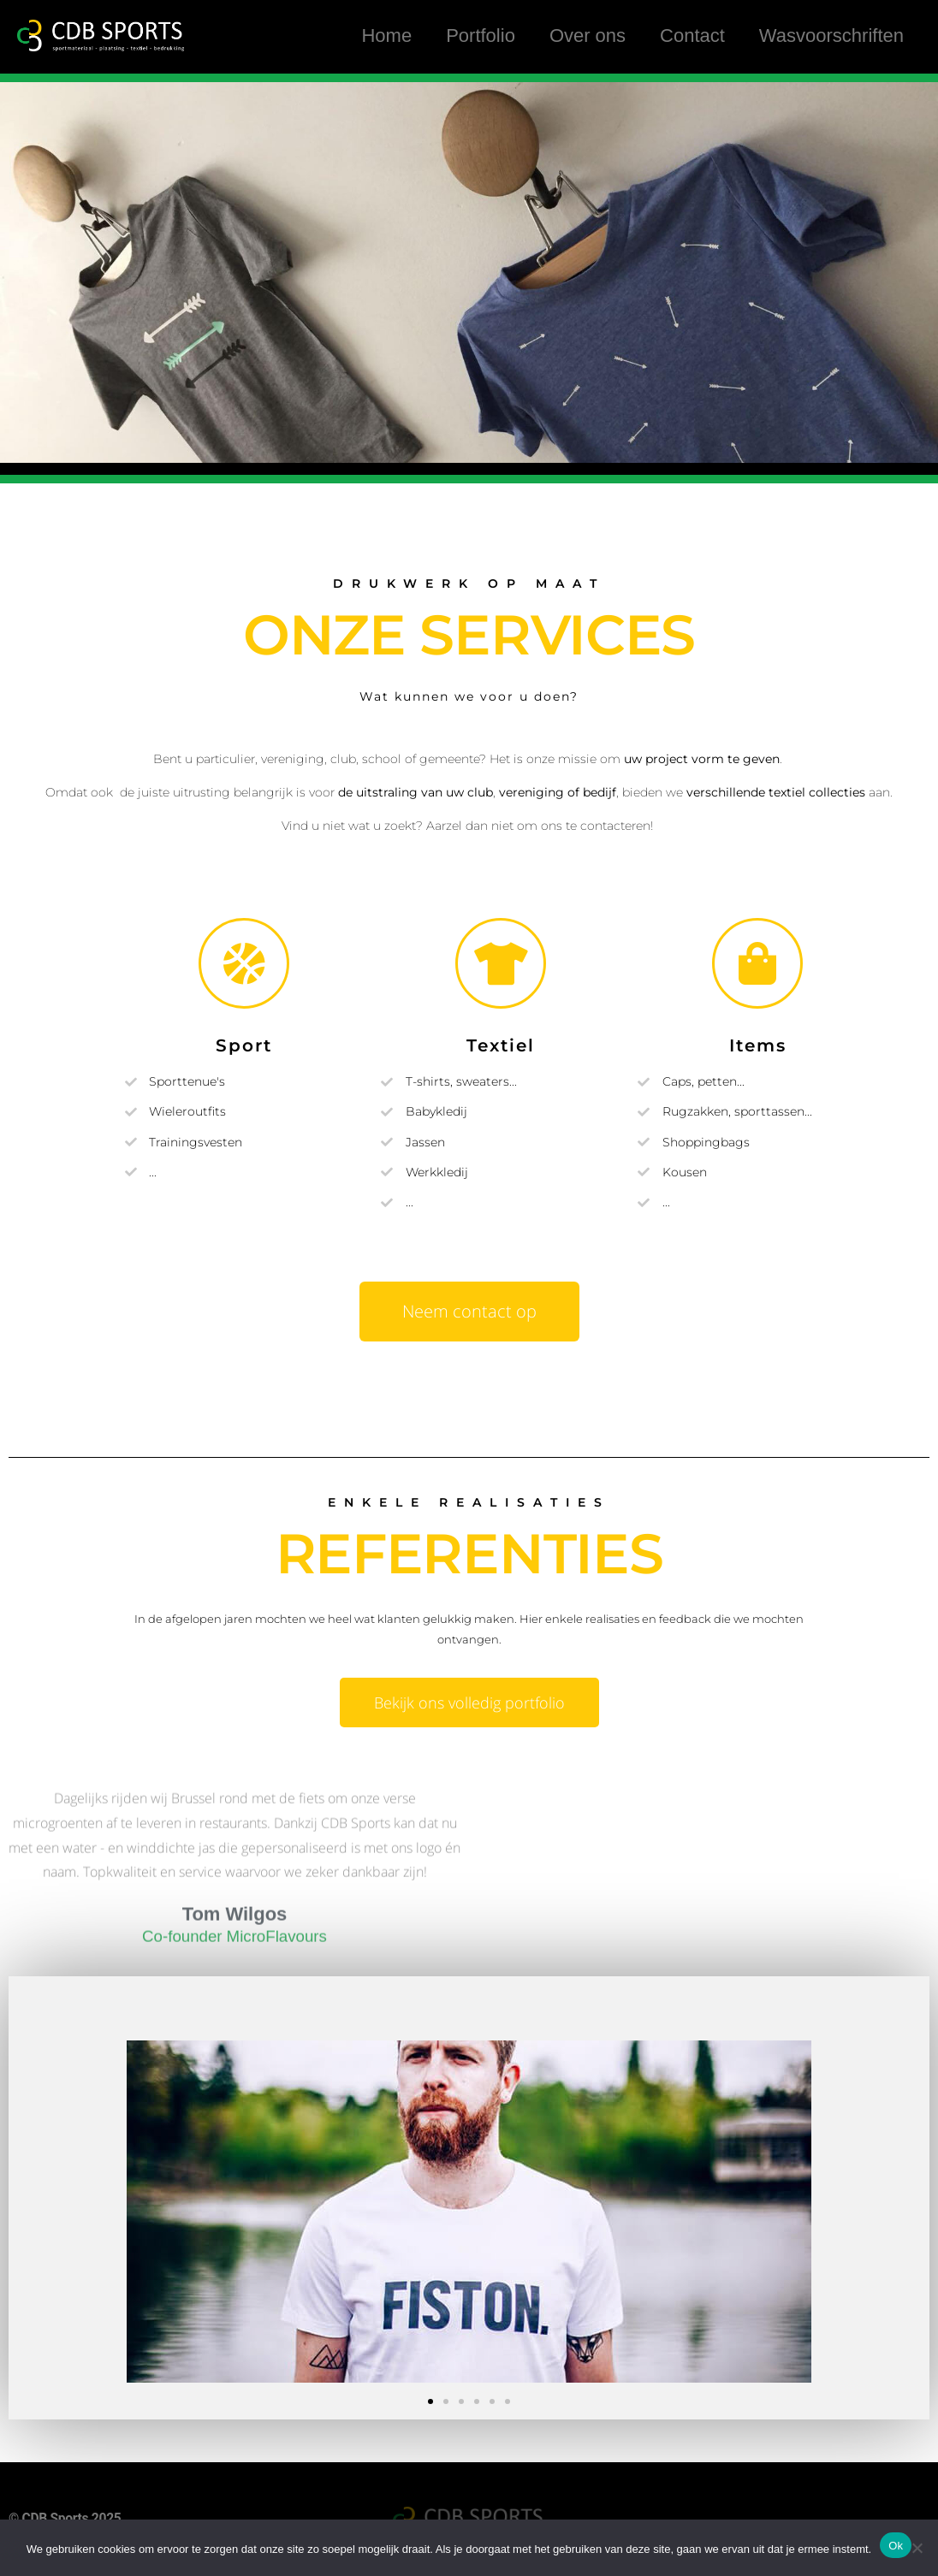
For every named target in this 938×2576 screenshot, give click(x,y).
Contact (692, 37)
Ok (895, 2545)
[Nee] (916, 2547)
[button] (430, 2401)
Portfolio (480, 37)
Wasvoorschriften (831, 37)
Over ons (587, 37)
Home (386, 37)
